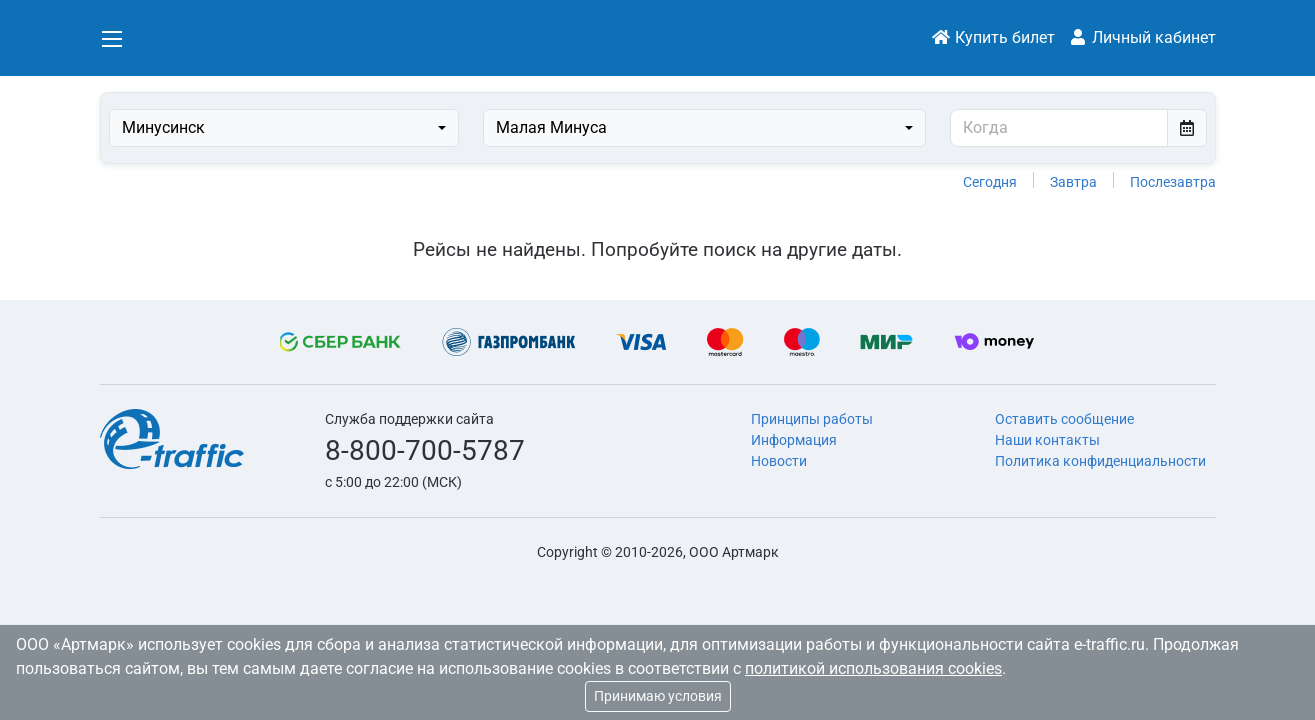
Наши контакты (1047, 440)
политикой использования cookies (873, 668)
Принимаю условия (658, 696)
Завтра (1073, 182)
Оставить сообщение (1064, 419)
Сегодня (990, 182)
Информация (794, 440)
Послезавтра (1173, 182)
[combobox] (284, 128)
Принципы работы (812, 419)
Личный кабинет (1142, 37)
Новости (779, 461)
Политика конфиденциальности (1100, 461)
